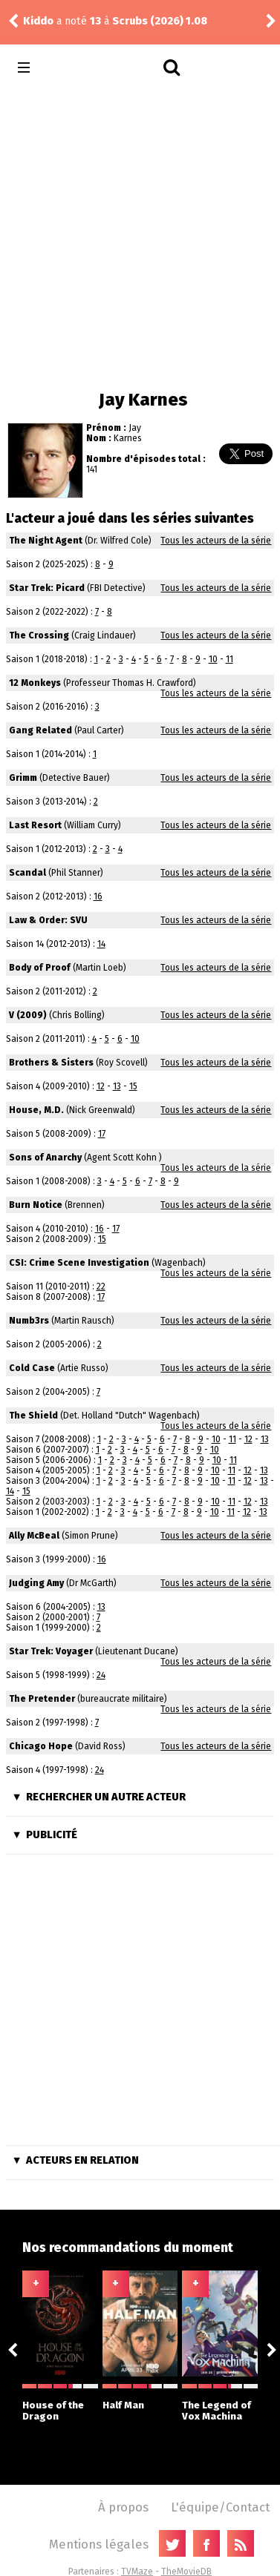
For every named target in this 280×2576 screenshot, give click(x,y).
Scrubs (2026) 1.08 (159, 21)
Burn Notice (35, 1205)
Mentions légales (99, 2544)
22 (101, 1286)
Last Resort (35, 825)
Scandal (27, 873)
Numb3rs (29, 1320)
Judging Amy (36, 1583)
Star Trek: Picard (47, 588)
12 (101, 1086)
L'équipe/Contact (220, 2507)
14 (101, 944)
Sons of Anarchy (45, 1157)
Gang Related (40, 730)
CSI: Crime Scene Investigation (79, 1263)
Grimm (23, 778)
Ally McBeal (34, 1535)
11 (229, 659)
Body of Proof (40, 967)
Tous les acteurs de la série (215, 540)
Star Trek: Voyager (51, 1651)
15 (133, 1086)
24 (101, 1675)
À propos (123, 2507)
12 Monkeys (35, 683)
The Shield (33, 1415)
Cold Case (32, 1368)
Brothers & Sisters (51, 1062)
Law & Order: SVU (48, 920)
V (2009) (28, 1015)
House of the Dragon (60, 2403)
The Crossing (39, 635)
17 (101, 1134)
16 (98, 896)
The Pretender (42, 1699)
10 (213, 659)
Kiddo (38, 21)
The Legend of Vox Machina (220, 2403)
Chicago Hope (41, 1746)
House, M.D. (36, 1110)
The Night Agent (45, 540)
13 (117, 1086)
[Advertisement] (139, 235)
